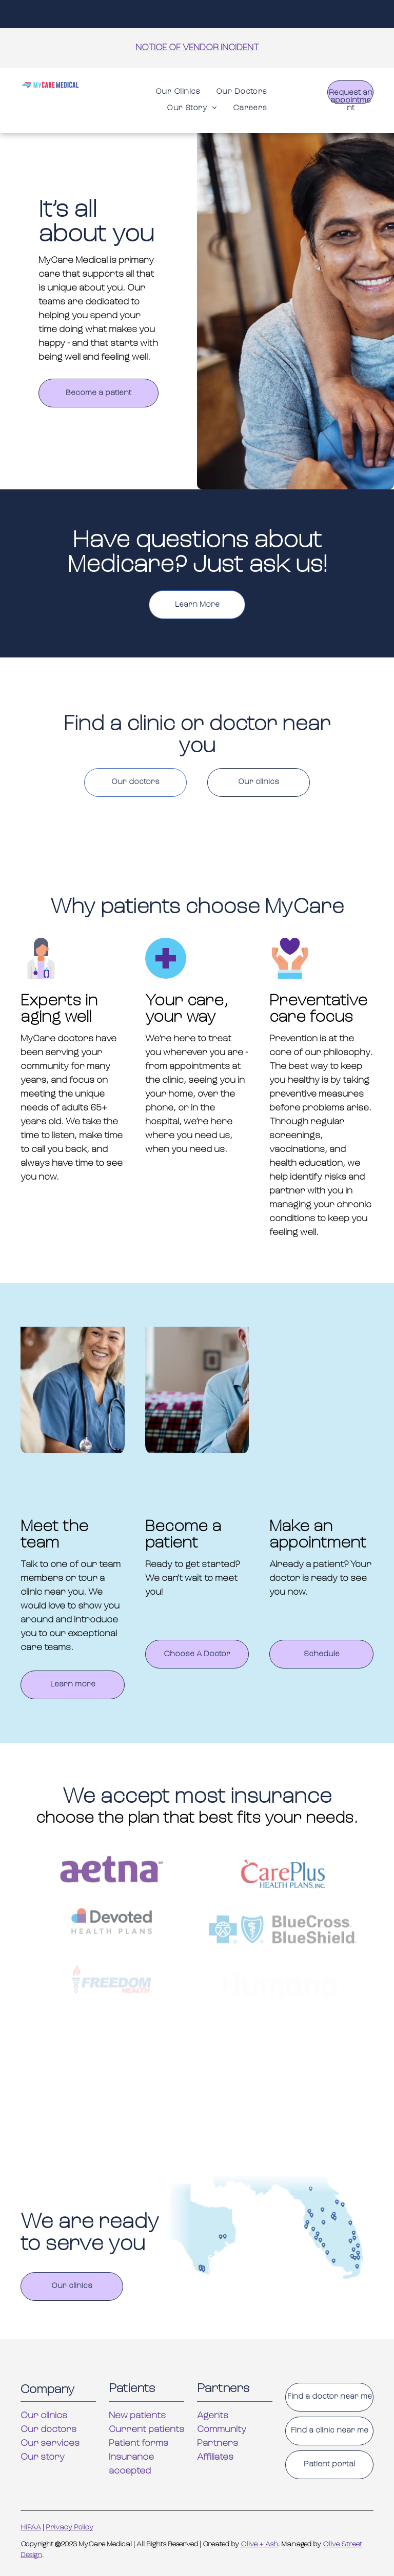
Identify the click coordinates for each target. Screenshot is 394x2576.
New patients (137, 2416)
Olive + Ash (259, 2544)
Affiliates (215, 2457)
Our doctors (48, 2430)
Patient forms (138, 2443)
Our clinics (44, 2416)
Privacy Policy (69, 2527)
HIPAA (31, 2527)
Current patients (146, 2430)
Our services (50, 2443)
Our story (43, 2457)
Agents (212, 2416)
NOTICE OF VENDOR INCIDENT (197, 48)
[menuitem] (178, 92)
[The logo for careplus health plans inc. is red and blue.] (282, 1902)
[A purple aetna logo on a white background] (111, 1897)
